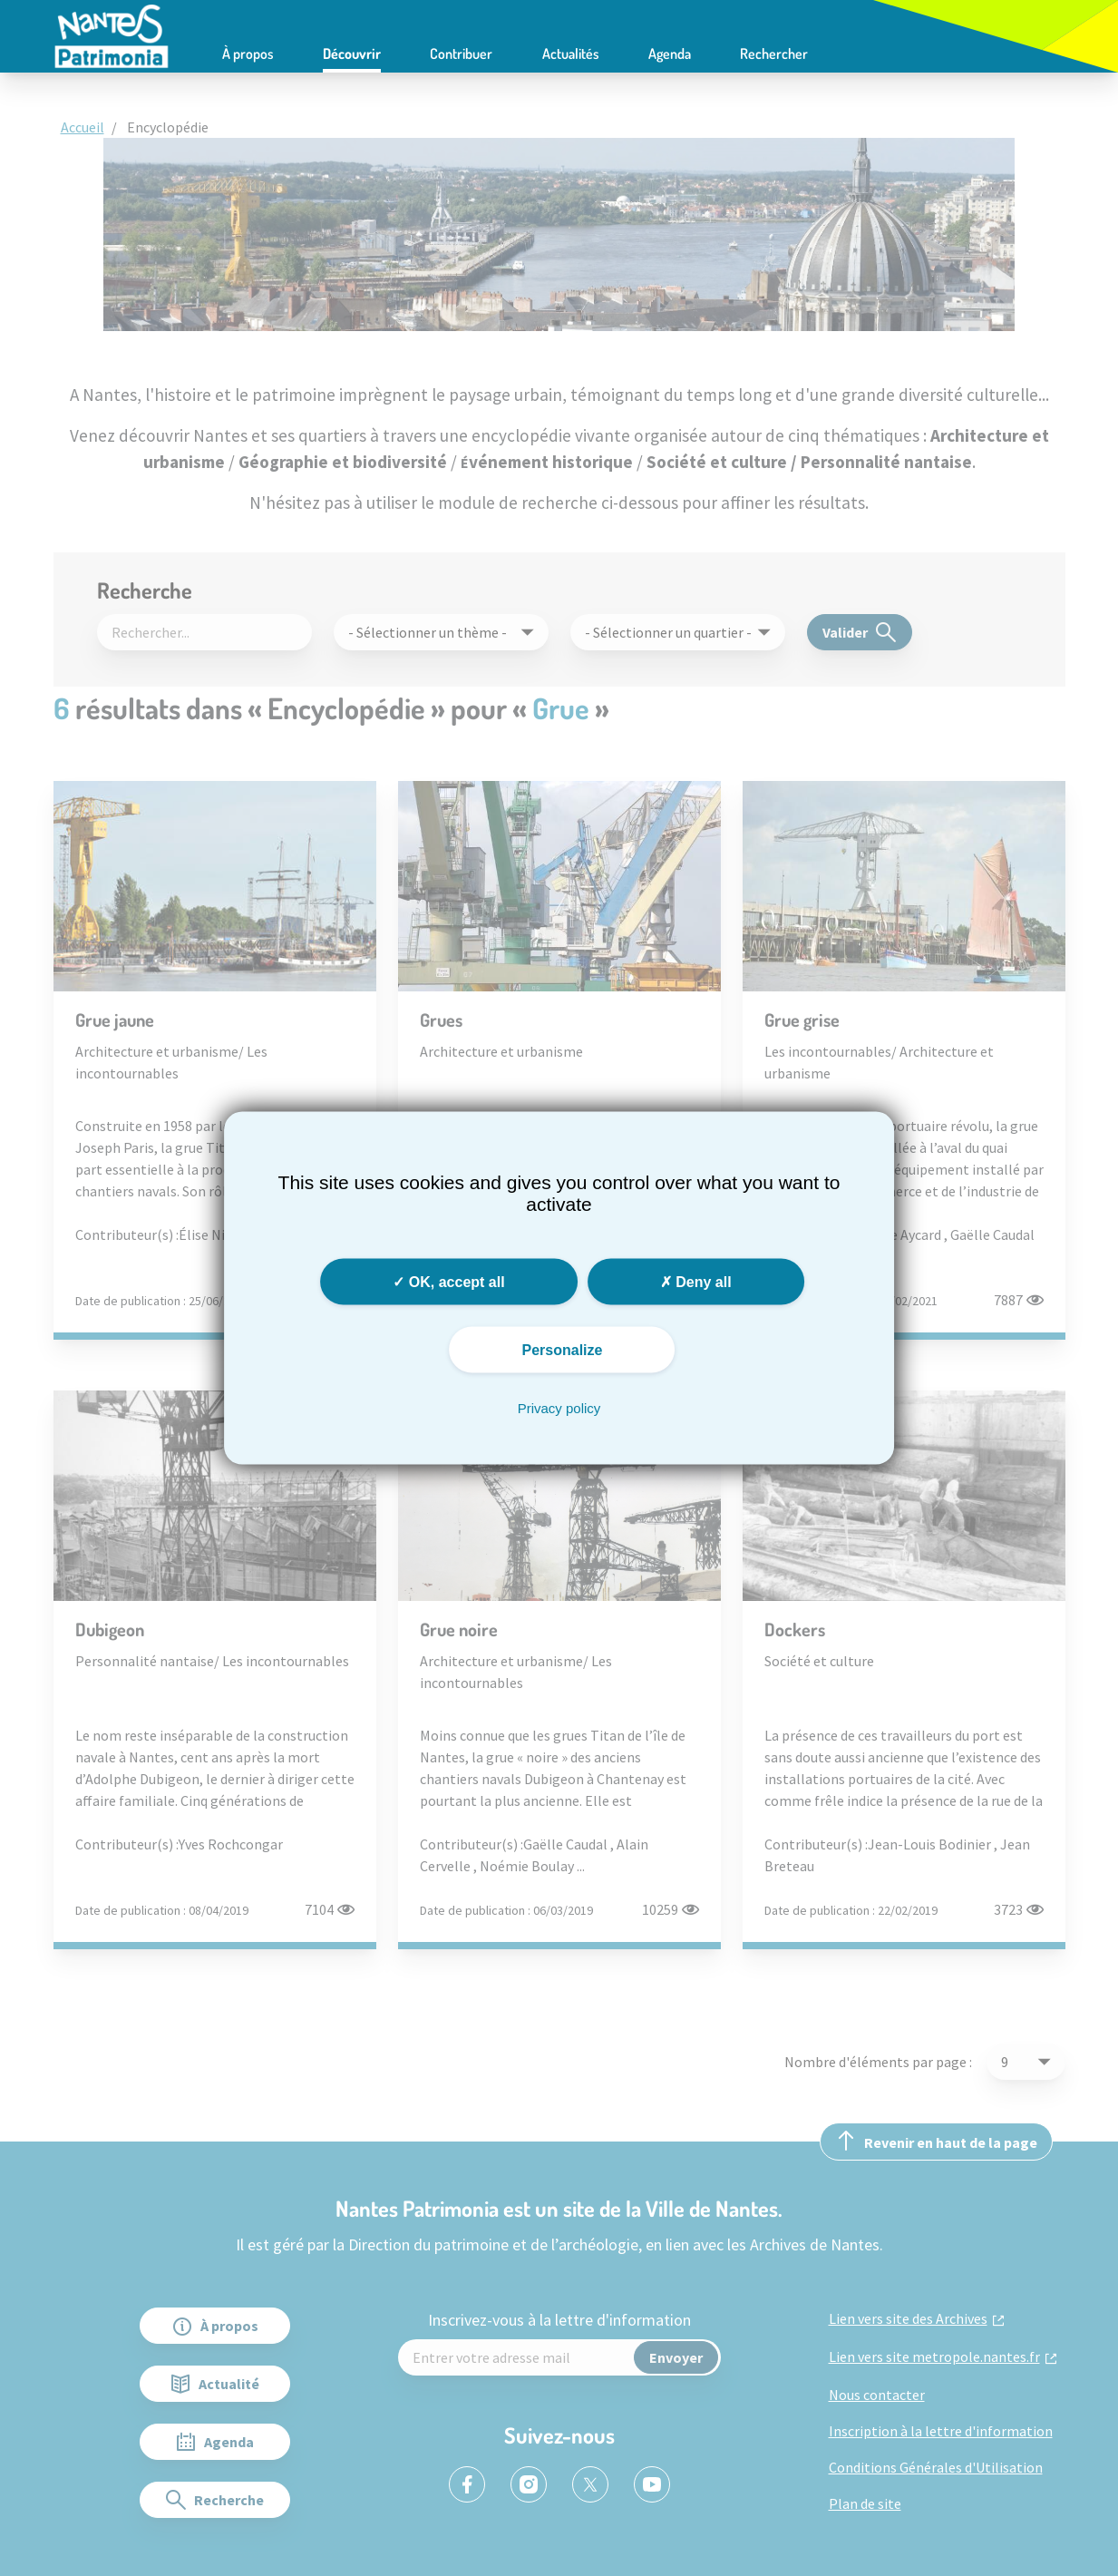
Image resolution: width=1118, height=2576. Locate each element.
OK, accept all (448, 1282)
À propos (248, 53)
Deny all (696, 1282)
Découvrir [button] (352, 53)
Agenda (669, 53)
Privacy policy (559, 1408)
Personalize (562, 1350)
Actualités (570, 53)
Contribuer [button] (461, 53)
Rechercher (774, 53)
